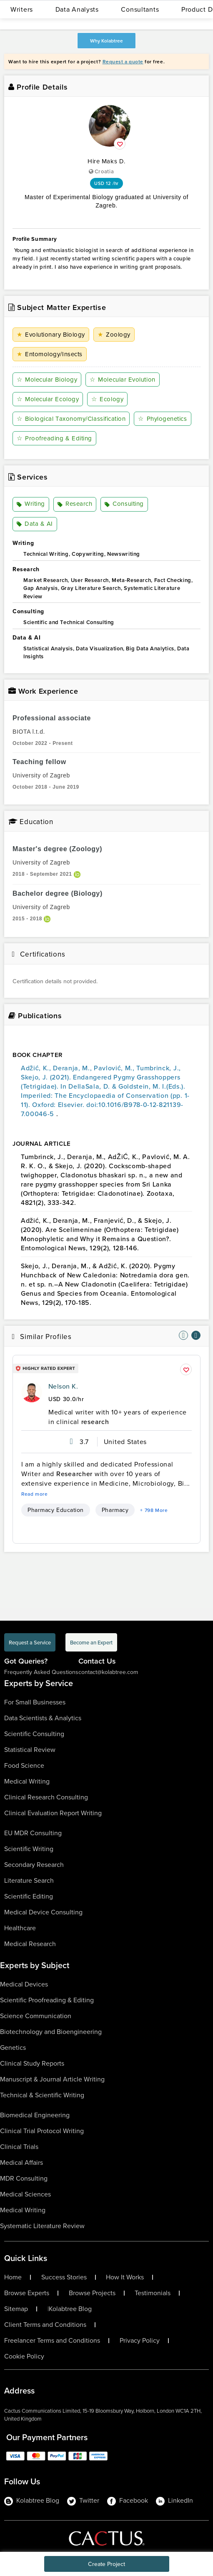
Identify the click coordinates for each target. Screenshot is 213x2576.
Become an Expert (91, 1642)
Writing (31, 504)
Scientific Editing (28, 1896)
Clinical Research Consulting (46, 1797)
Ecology (107, 399)
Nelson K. (63, 1386)
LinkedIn (174, 2501)
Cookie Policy (24, 2356)
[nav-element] (183, 1335)
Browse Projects (92, 2293)
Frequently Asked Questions (41, 1672)
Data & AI (35, 524)
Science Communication (35, 2016)
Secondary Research (34, 1864)
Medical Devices (24, 1984)
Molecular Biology (47, 379)
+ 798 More (154, 1510)
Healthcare (20, 1928)
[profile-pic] (31, 1392)
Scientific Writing (28, 1849)
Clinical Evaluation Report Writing (53, 1813)
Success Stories (64, 2277)
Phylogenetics (162, 418)
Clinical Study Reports (32, 2063)
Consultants (140, 9)
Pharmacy (115, 1510)
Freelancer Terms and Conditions (52, 2340)
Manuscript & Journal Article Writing (52, 2079)
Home (13, 2277)
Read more (34, 1493)
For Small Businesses (34, 1702)
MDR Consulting (24, 2178)
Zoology (114, 334)
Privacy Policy (140, 2340)
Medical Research (30, 1944)
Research (75, 504)
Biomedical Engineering (35, 2115)
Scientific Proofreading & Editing (47, 2000)
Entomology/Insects (50, 354)
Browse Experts (26, 2293)
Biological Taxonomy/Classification (71, 418)
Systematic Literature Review (42, 2226)
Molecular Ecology (48, 399)
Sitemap (16, 2308)
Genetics (13, 2047)
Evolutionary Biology (51, 334)
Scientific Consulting (34, 1734)
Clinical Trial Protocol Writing (42, 2131)
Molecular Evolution (122, 379)
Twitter (83, 2501)
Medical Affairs (21, 2162)
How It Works (125, 2277)
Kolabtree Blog (70, 2308)
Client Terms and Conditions (45, 2324)
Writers (21, 9)
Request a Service (30, 1642)
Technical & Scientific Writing (42, 2095)
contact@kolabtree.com (108, 1672)
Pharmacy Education (56, 1510)
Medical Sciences (25, 2194)
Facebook (127, 2501)
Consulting (124, 504)
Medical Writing (27, 1781)
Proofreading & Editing (54, 438)
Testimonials (152, 2293)
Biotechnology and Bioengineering (51, 2031)
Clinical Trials (19, 2146)
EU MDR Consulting (33, 1833)
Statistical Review (29, 1749)
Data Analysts (77, 9)
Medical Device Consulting (43, 1912)
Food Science (24, 1765)
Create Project (106, 2564)
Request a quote (123, 61)
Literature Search (29, 1880)
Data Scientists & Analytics (42, 1718)
